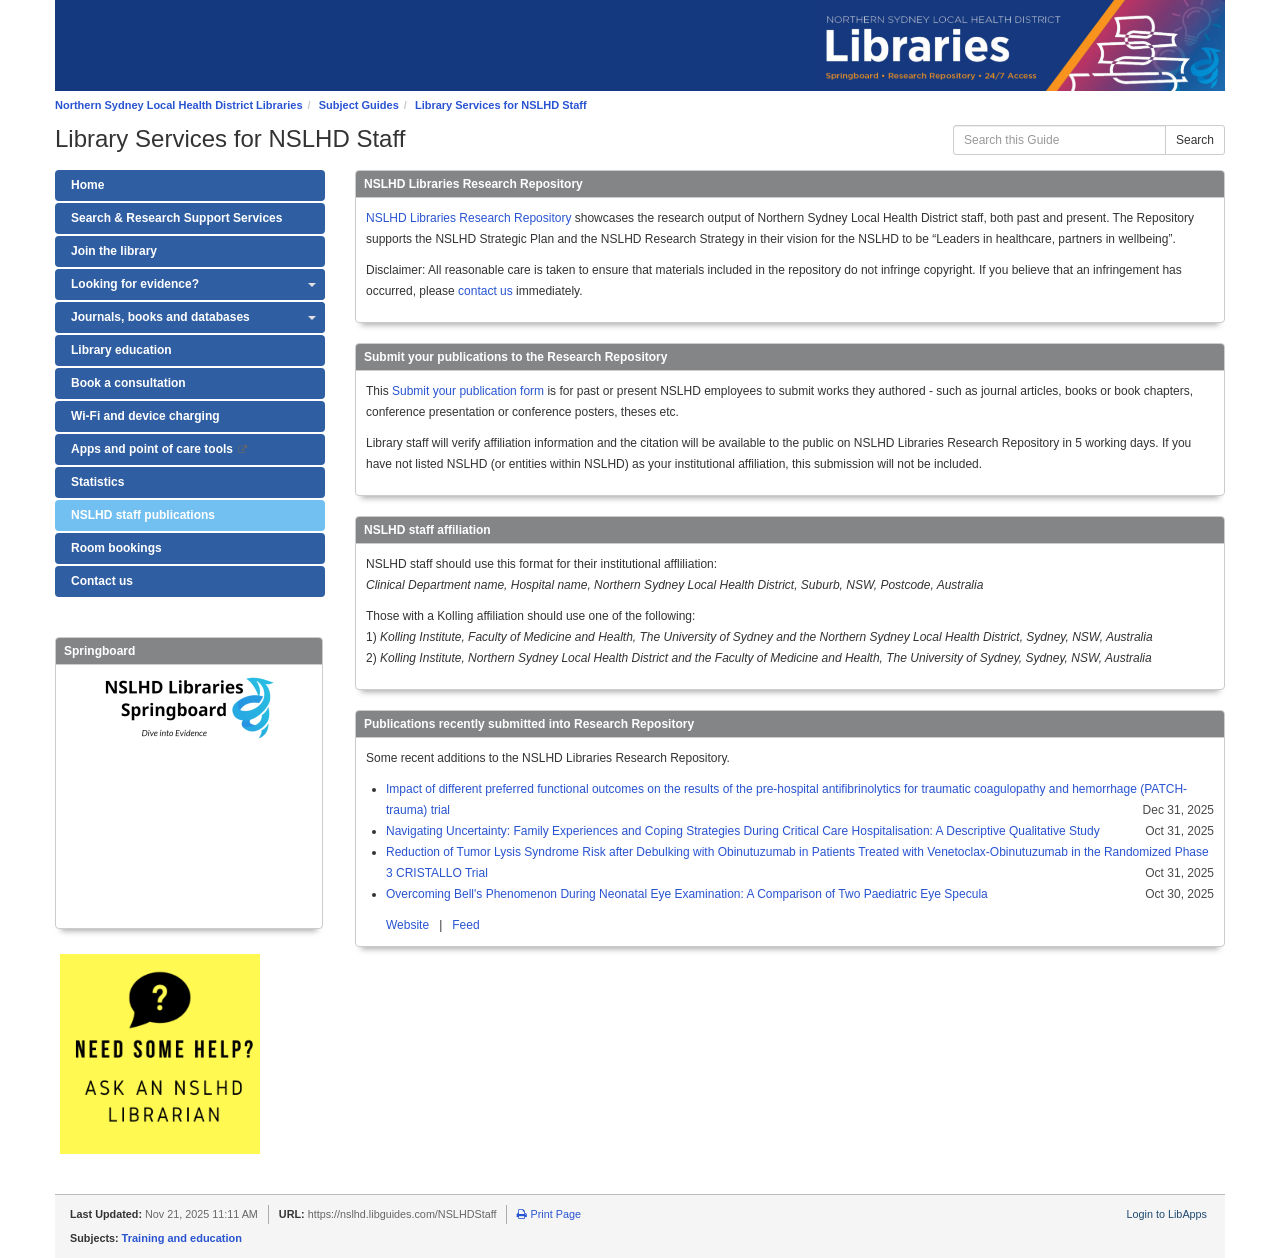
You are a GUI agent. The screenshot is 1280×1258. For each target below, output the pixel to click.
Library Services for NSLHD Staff (501, 105)
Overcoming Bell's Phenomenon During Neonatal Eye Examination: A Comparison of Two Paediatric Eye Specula (687, 894)
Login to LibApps (1167, 1214)
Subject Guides (359, 105)
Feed (465, 925)
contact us (485, 291)
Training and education (182, 1238)
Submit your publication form (468, 391)
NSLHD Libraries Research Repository (468, 218)
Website (409, 925)
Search (1195, 140)
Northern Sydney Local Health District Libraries (179, 105)
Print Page (548, 1214)
